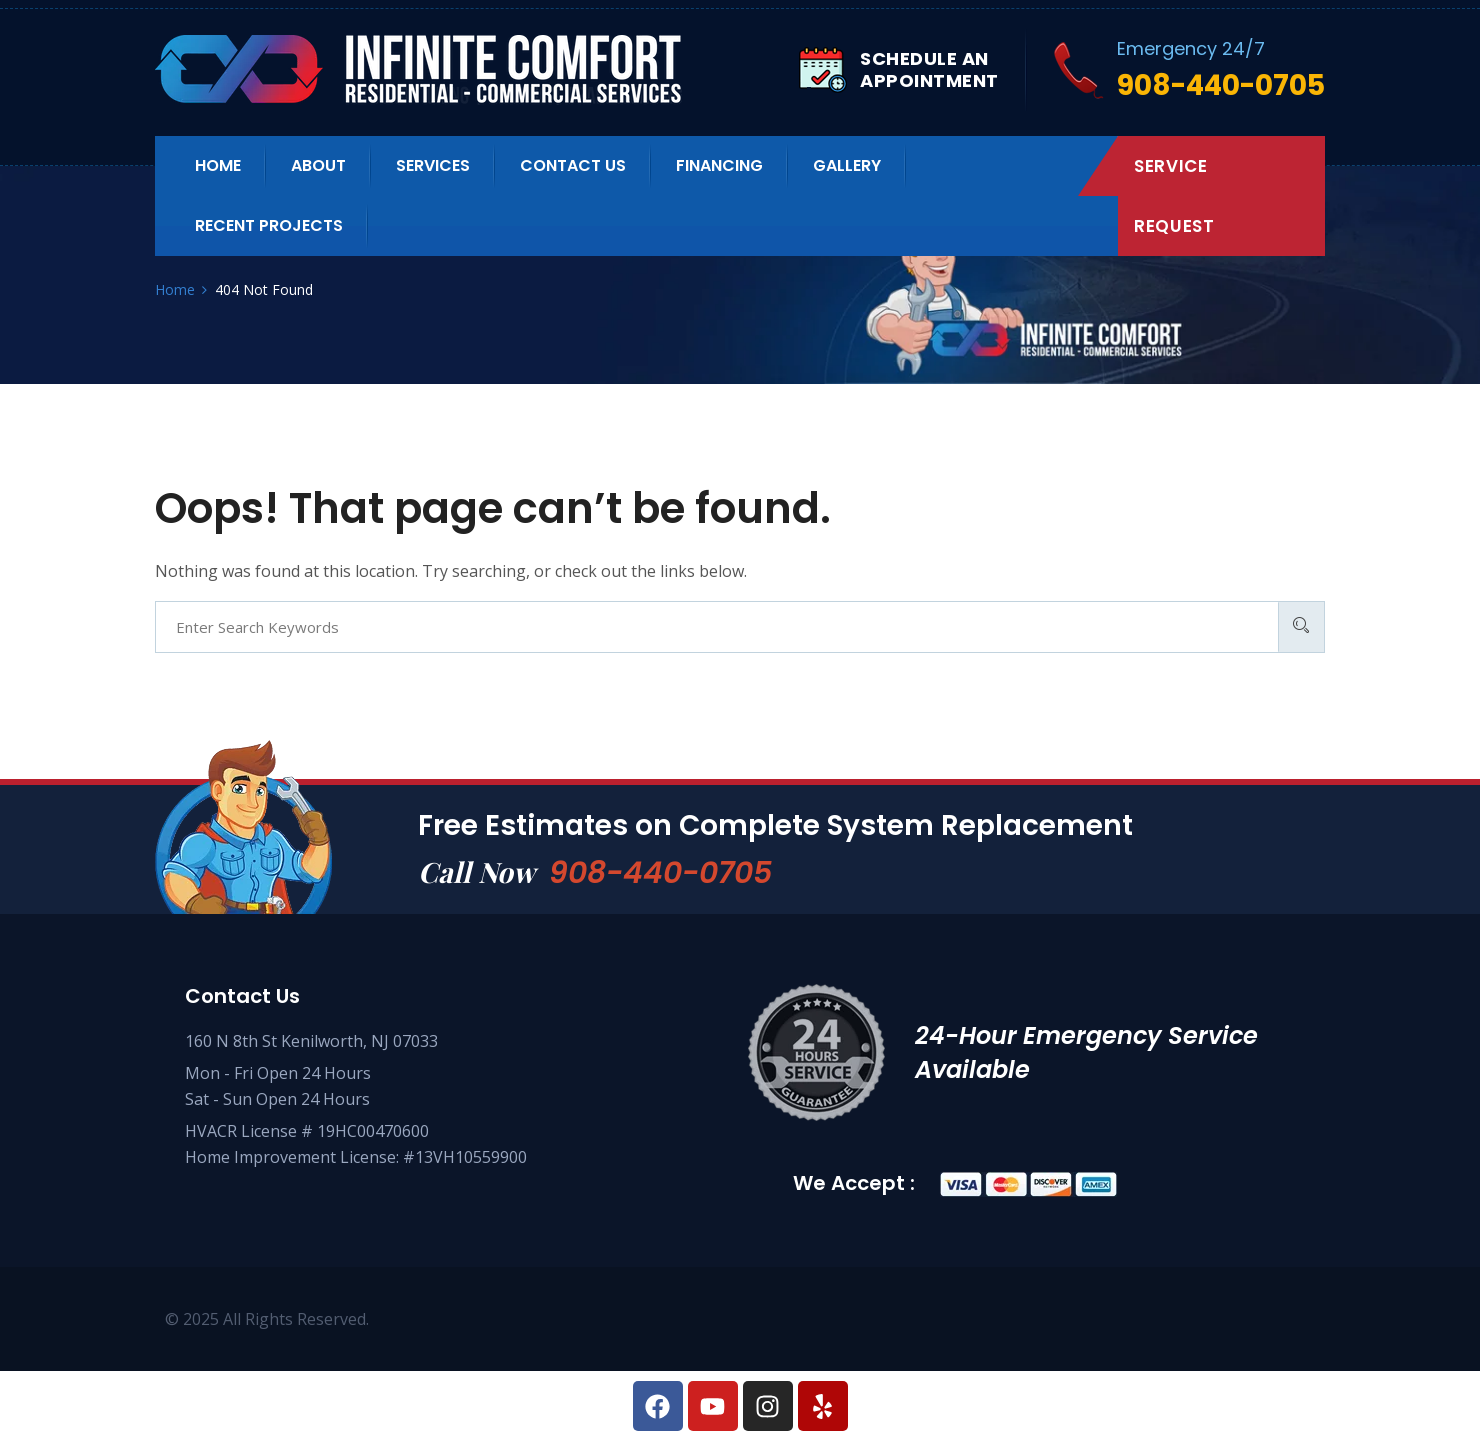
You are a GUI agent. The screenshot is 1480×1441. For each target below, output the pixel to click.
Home (218, 165)
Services (433, 165)
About (318, 165)
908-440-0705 (660, 873)
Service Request (1174, 196)
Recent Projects (269, 225)
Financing (719, 165)
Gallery (847, 165)
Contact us (573, 165)
